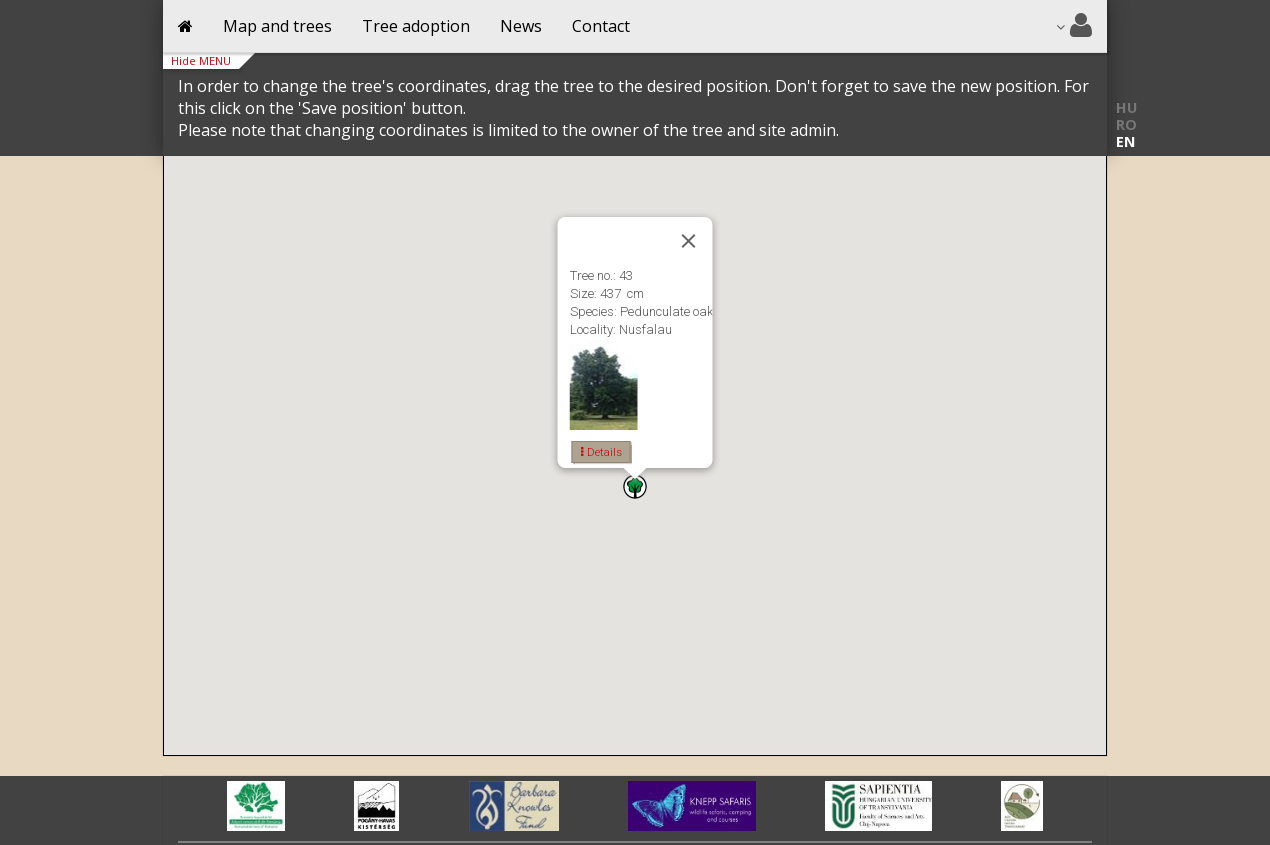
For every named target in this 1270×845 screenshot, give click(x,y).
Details (601, 452)
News (521, 26)
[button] (635, 486)
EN (1125, 141)
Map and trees (277, 26)
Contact (601, 26)
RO (1126, 124)
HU (1126, 107)
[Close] (689, 241)
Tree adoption (416, 26)
